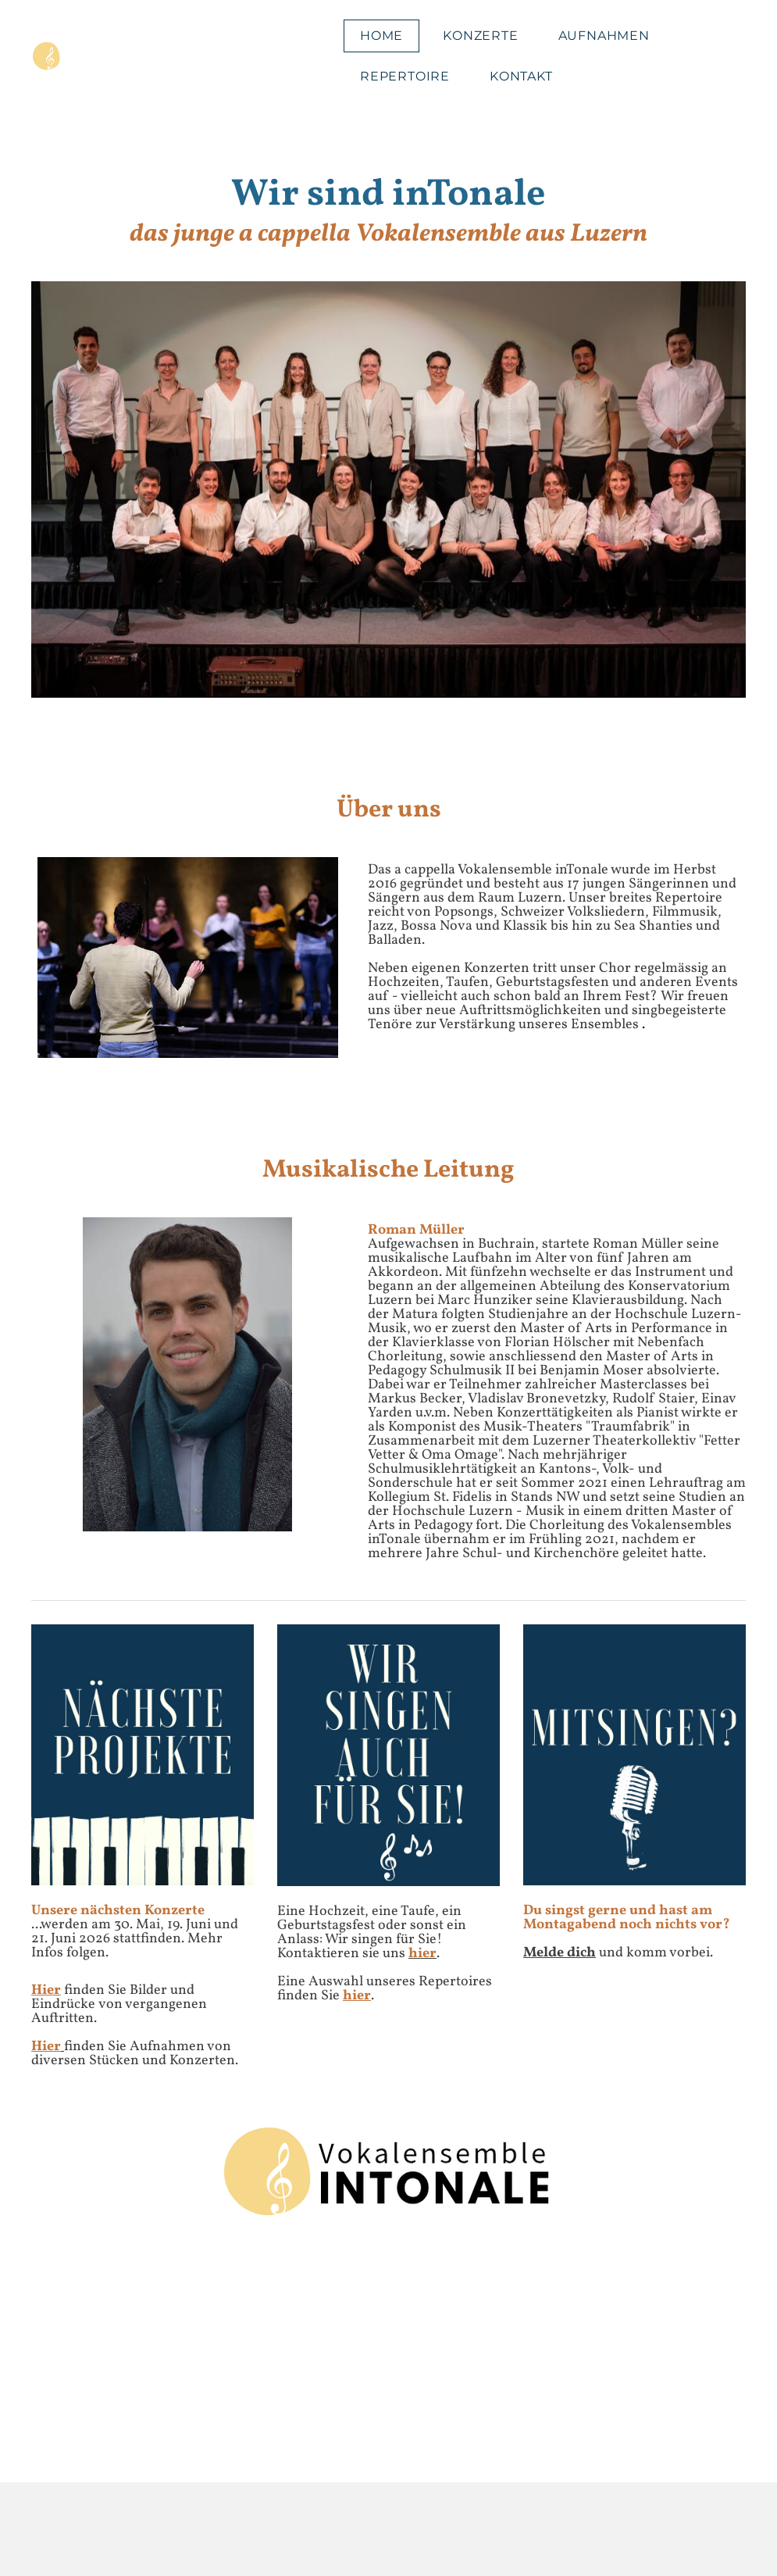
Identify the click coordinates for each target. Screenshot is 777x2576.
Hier (46, 1990)
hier (357, 1996)
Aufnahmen (604, 35)
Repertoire (405, 76)
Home (381, 35)
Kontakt (521, 76)
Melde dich (559, 1953)
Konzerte (480, 35)
